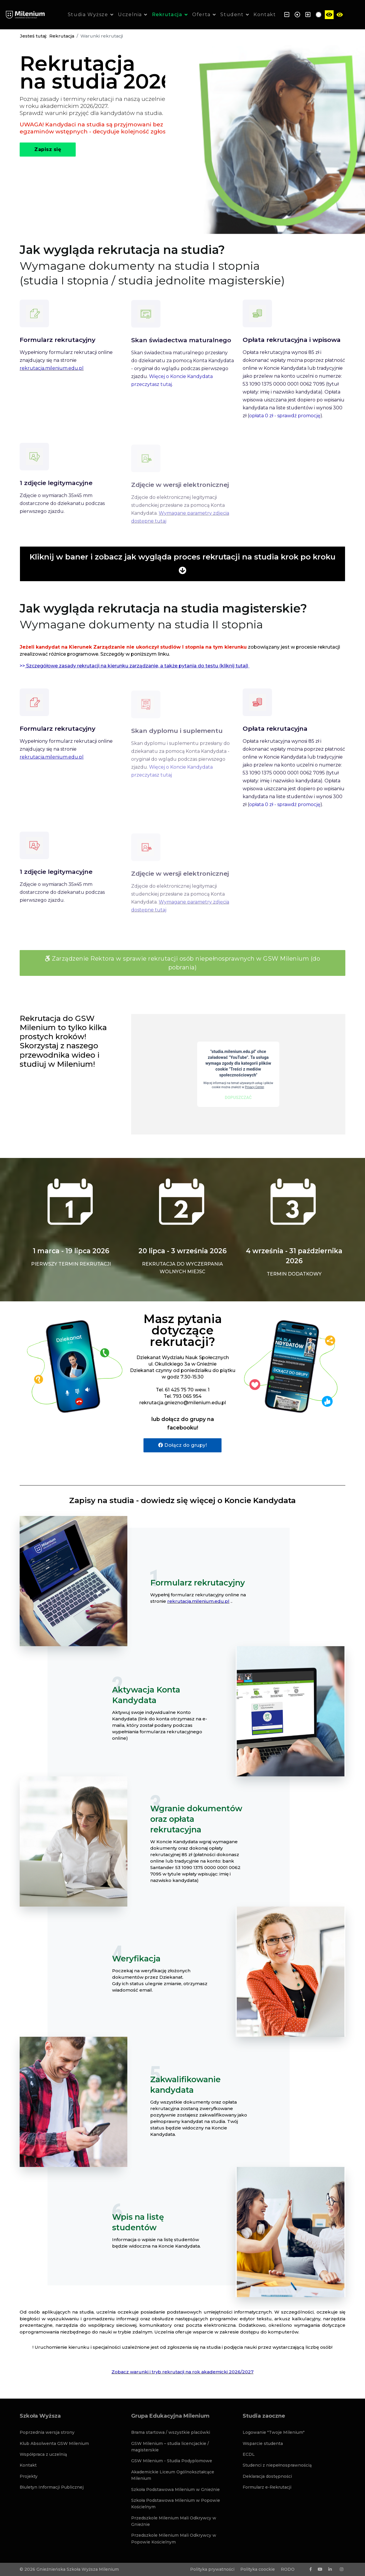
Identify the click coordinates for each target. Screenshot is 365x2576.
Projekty (29, 2476)
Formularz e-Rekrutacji (267, 2487)
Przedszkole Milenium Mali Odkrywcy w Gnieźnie (173, 2521)
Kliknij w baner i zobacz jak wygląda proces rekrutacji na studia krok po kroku (182, 557)
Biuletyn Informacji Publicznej (52, 2487)
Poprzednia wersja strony (47, 2432)
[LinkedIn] (330, 2569)
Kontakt (265, 14)
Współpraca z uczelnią (43, 2454)
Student (232, 14)
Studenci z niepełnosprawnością (277, 2465)
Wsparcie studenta (263, 2443)
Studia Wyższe (88, 14)
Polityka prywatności (212, 2569)
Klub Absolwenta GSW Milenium (54, 2443)
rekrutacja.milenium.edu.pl (198, 1601)
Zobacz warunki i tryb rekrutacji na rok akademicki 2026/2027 (182, 2372)
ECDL (249, 2454)
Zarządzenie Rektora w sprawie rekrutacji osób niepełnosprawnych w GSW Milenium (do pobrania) (182, 963)
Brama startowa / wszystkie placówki (170, 2432)
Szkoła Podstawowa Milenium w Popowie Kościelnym (175, 2503)
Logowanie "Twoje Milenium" (274, 2432)
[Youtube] (320, 2569)
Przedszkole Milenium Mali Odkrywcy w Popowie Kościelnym (173, 2538)
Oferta (201, 14)
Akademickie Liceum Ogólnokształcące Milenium (172, 2475)
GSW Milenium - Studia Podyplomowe (171, 2460)
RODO (288, 2569)
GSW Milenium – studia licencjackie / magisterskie (170, 2447)
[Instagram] (341, 2569)
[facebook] (310, 2569)
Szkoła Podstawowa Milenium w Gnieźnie (175, 2489)
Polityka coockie (257, 2569)
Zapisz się (47, 149)
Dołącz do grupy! (182, 1445)
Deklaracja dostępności (267, 2476)
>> (134, 666)
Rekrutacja (167, 14)
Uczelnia (130, 14)
